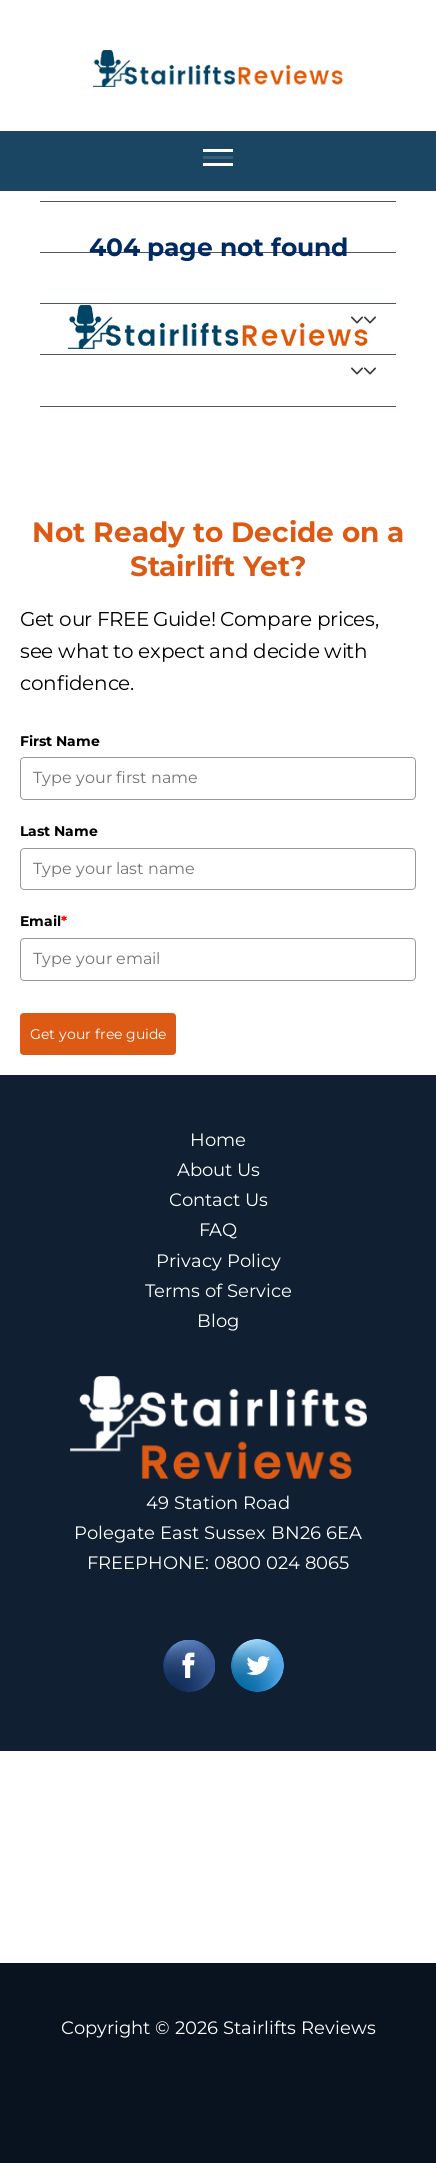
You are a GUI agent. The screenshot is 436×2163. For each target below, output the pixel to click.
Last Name (59, 831)
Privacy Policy (218, 1261)
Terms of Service (218, 1291)
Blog (218, 1321)
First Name (60, 741)
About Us (218, 1170)
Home (218, 1140)
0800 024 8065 (281, 1563)
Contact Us (218, 1200)
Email (43, 921)
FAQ (218, 1230)
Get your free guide (98, 1034)
